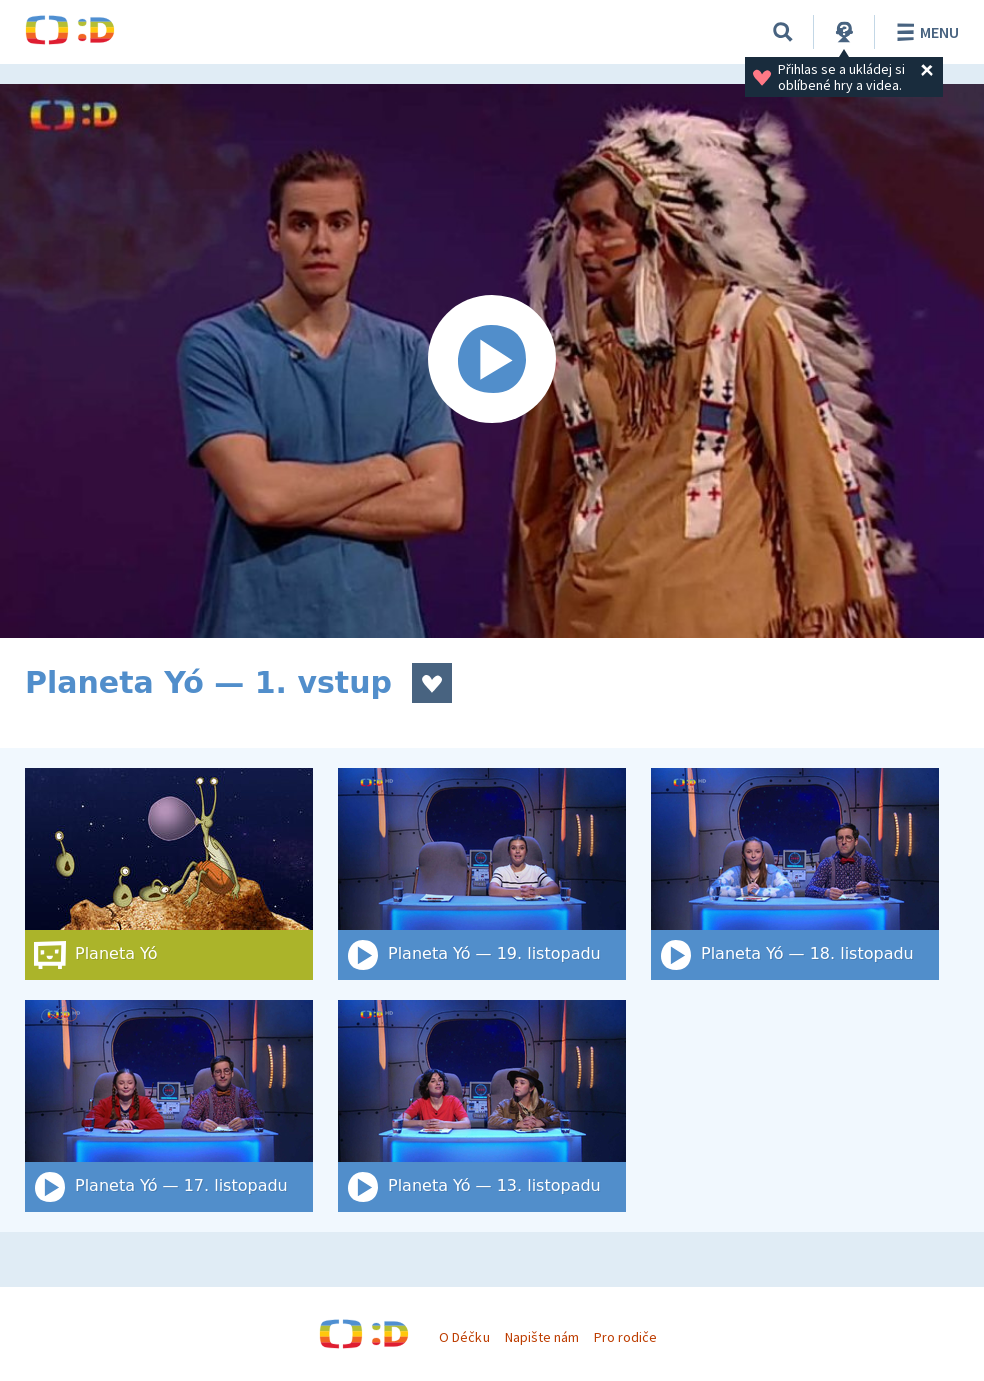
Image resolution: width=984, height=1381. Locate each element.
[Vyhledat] (783, 32)
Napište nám (542, 1337)
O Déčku (464, 1337)
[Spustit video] (492, 361)
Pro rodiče (625, 1337)
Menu (924, 32)
